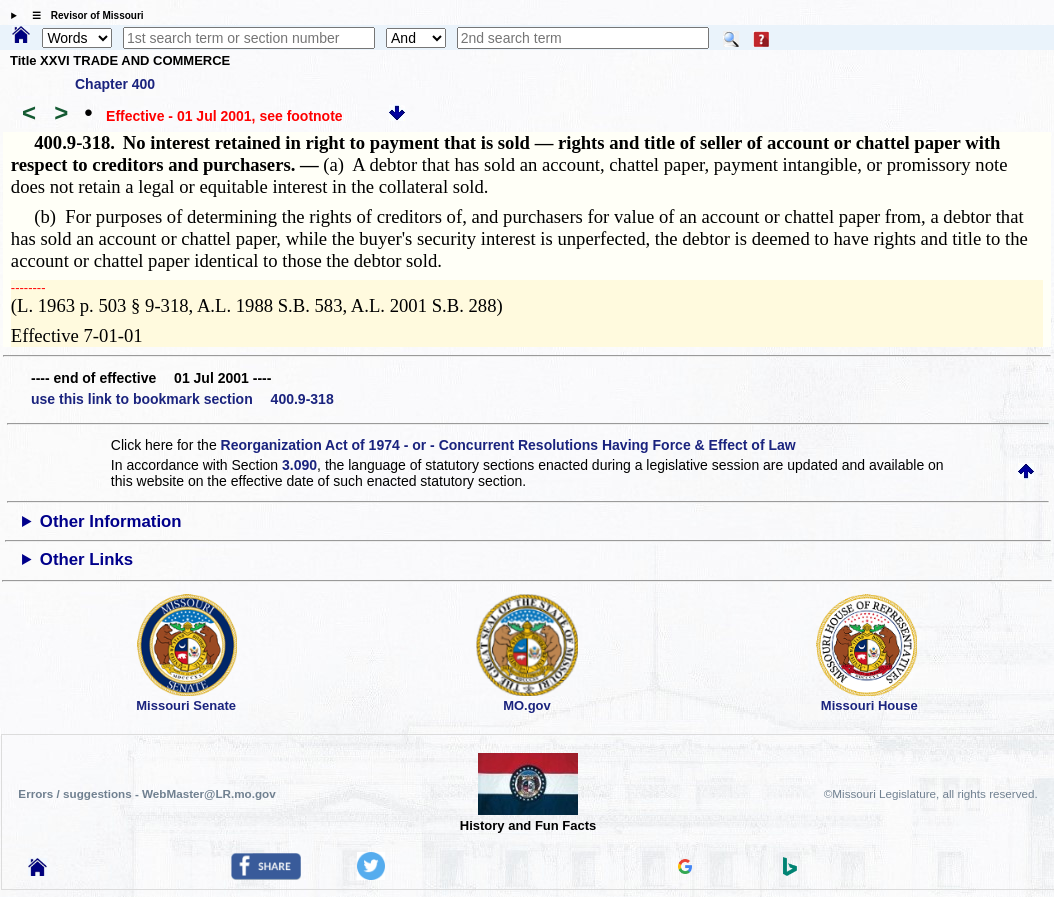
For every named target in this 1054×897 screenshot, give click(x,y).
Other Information (111, 521)
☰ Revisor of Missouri (83, 15)
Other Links (86, 559)
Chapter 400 (115, 84)
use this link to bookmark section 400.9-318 (182, 399)
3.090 (299, 465)
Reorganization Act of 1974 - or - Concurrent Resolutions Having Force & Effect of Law (508, 445)
